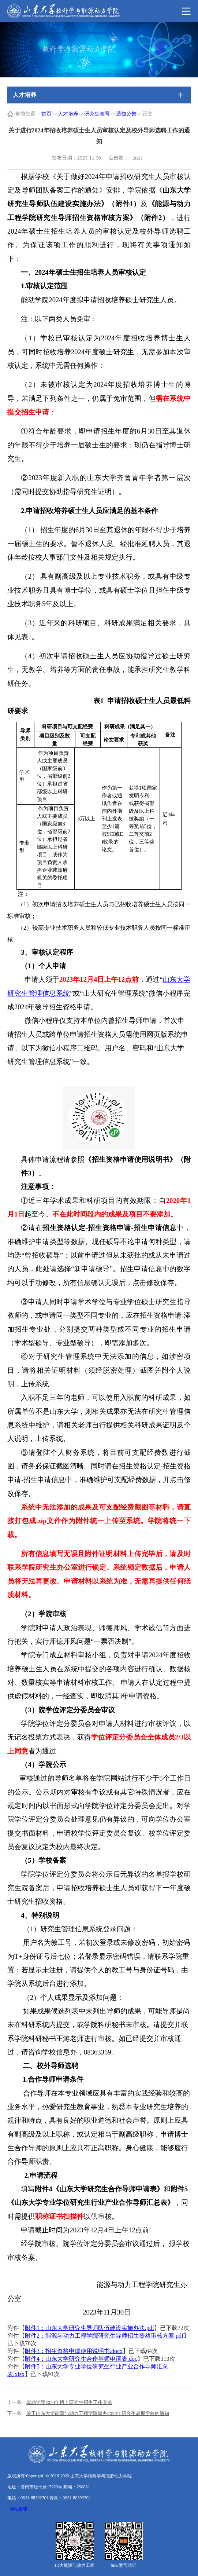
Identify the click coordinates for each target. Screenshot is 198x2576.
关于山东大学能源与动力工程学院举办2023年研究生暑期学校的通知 (97, 2413)
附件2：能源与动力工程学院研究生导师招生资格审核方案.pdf (104, 2335)
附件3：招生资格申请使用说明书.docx (74, 2351)
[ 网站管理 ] (18, 2508)
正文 (147, 114)
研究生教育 (97, 114)
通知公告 (126, 114)
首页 (46, 114)
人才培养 (68, 114)
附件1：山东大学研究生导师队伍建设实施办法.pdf (89, 2328)
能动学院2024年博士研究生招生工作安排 (69, 2402)
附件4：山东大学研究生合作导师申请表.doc (81, 2359)
